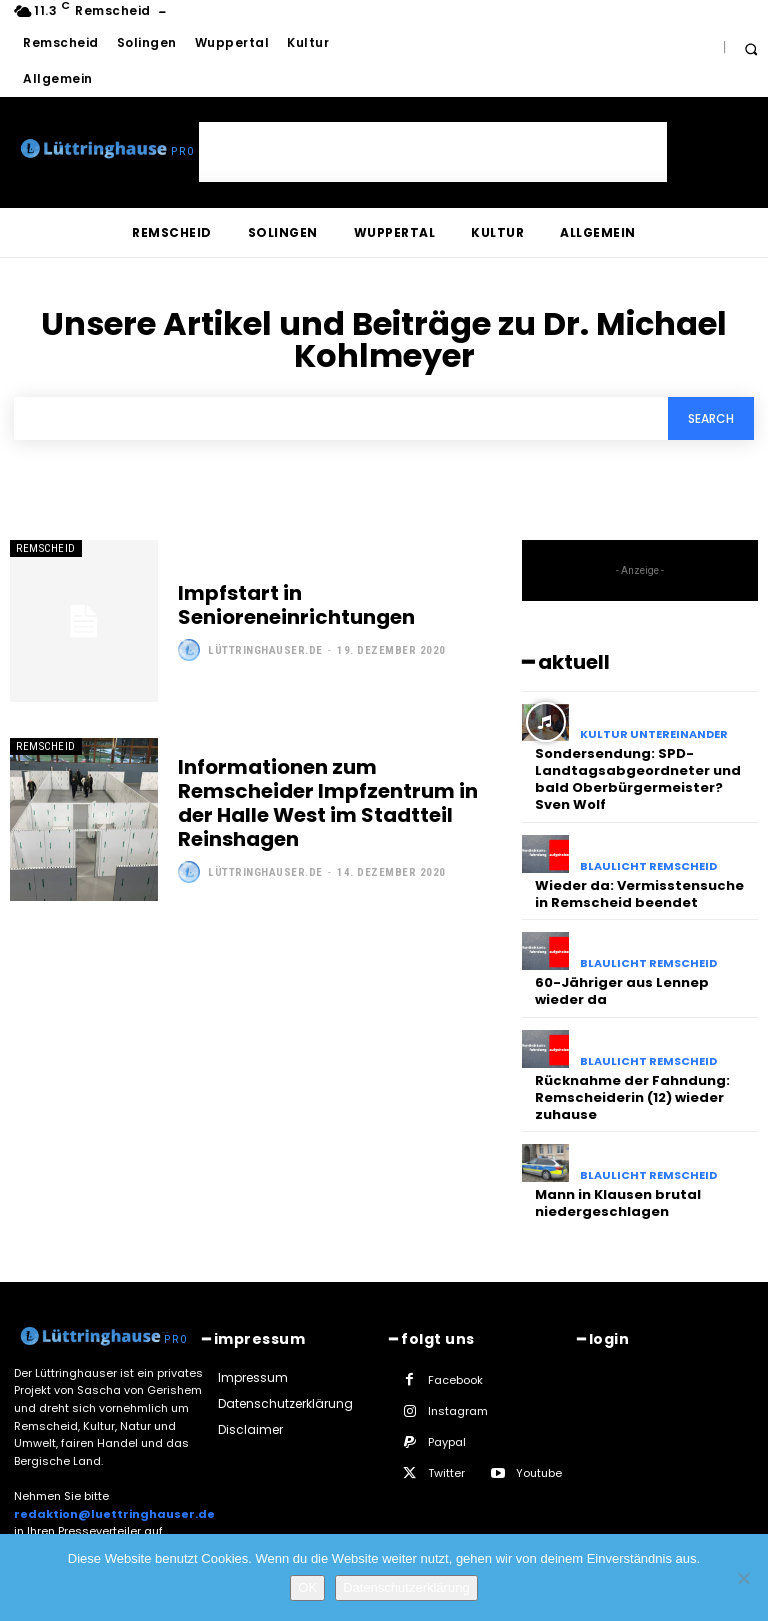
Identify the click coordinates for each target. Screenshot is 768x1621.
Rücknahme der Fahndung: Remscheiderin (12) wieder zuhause (632, 1097)
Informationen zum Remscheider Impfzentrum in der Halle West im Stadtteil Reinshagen (328, 803)
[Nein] (743, 1578)
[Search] (711, 418)
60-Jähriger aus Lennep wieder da (622, 991)
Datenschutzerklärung (406, 1587)
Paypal (447, 1442)
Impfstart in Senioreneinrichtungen (296, 605)
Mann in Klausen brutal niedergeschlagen (618, 1203)
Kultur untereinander (654, 734)
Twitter (446, 1474)
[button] (750, 48)
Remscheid (46, 548)
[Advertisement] (433, 152)
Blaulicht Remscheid (648, 866)
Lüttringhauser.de (265, 650)
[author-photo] (191, 650)
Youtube (539, 1474)
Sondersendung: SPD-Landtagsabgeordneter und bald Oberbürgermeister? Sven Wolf (638, 779)
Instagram (458, 1411)
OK (307, 1587)
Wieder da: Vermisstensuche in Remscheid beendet (639, 894)
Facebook (455, 1380)
